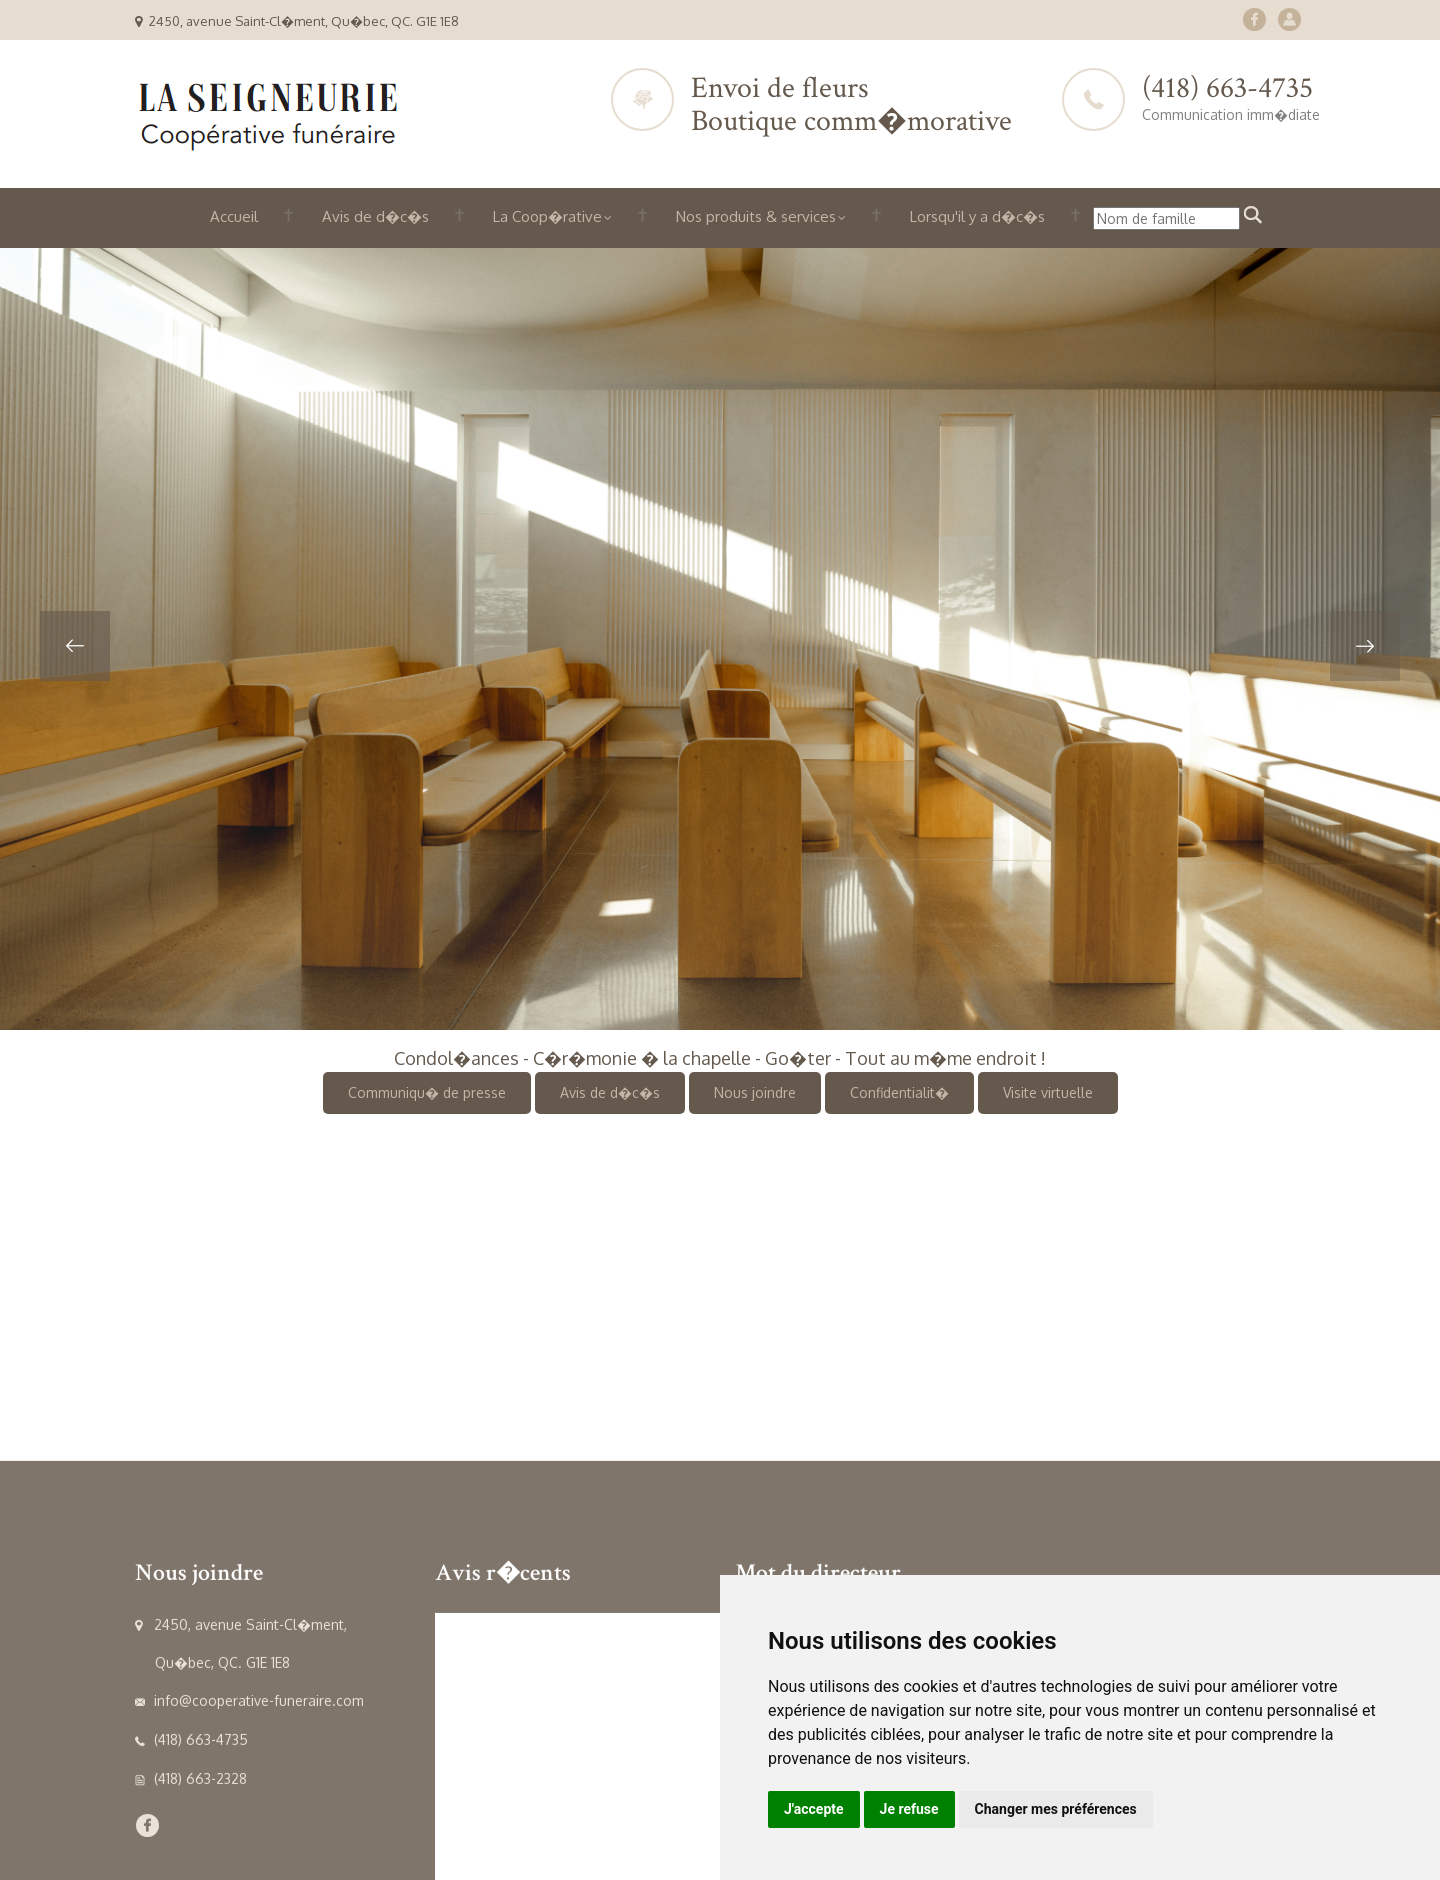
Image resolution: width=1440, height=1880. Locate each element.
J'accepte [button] (814, 1809)
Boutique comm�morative (851, 121)
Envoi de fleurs (780, 88)
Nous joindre (755, 1092)
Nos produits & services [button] (761, 216)
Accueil (234, 216)
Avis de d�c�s (375, 216)
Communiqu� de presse (427, 1092)
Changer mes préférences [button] (1056, 1809)
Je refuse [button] (909, 1809)
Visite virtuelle (1048, 1092)
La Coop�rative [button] (552, 216)
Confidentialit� (899, 1092)
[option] (720, 639)
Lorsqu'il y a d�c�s (977, 216)
